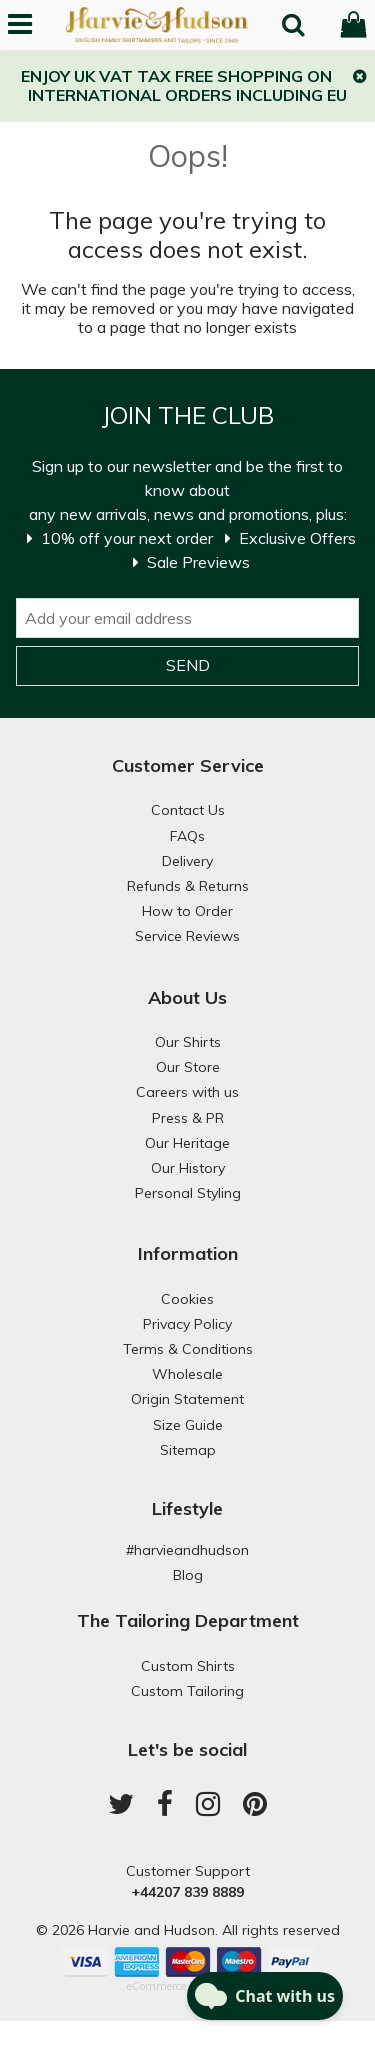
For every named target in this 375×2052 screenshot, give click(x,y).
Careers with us (187, 1092)
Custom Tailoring (187, 1691)
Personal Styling (188, 1193)
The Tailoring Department (188, 1620)
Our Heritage (187, 1143)
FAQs (187, 836)
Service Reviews (187, 936)
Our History (188, 1168)
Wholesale (187, 1374)
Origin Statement (187, 1399)
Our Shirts (188, 1042)
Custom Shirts (188, 1666)
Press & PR (188, 1118)
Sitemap (188, 1450)
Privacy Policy (187, 1324)
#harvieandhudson (187, 1550)
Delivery (187, 861)
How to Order (187, 911)
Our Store (188, 1067)
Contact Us (188, 810)
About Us (187, 997)
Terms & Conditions (188, 1349)
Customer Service (188, 765)
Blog (188, 1575)
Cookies (187, 1299)
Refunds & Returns (188, 886)
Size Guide (188, 1425)
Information (188, 1253)
